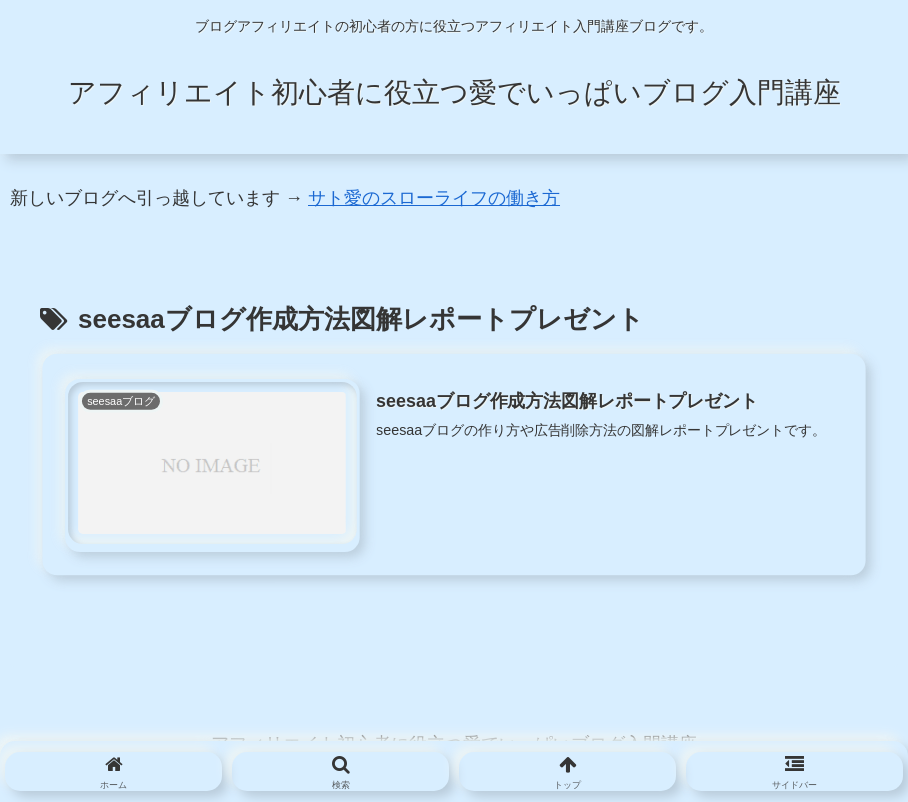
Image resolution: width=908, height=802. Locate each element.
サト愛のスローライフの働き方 (434, 198)
